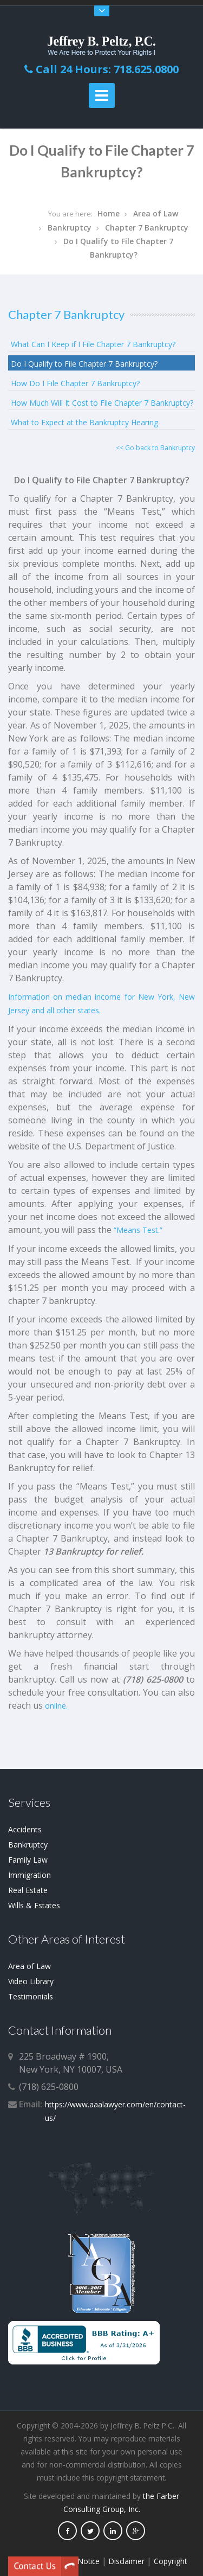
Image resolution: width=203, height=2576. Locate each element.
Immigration (29, 1875)
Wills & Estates (34, 1905)
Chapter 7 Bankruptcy (146, 227)
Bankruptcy (69, 227)
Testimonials (30, 1996)
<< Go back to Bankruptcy (155, 447)
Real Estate (28, 1890)
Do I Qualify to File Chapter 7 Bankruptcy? (84, 364)
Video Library (31, 1981)
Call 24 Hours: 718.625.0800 (101, 69)
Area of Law (155, 213)
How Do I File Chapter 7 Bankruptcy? (75, 383)
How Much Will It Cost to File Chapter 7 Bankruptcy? (102, 403)
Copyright (170, 2561)
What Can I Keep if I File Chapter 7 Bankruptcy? (93, 344)
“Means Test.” (138, 1230)
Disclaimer (127, 2561)
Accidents (25, 1829)
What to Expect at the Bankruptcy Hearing (84, 422)
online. (56, 1706)
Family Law (28, 1860)
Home (108, 213)
